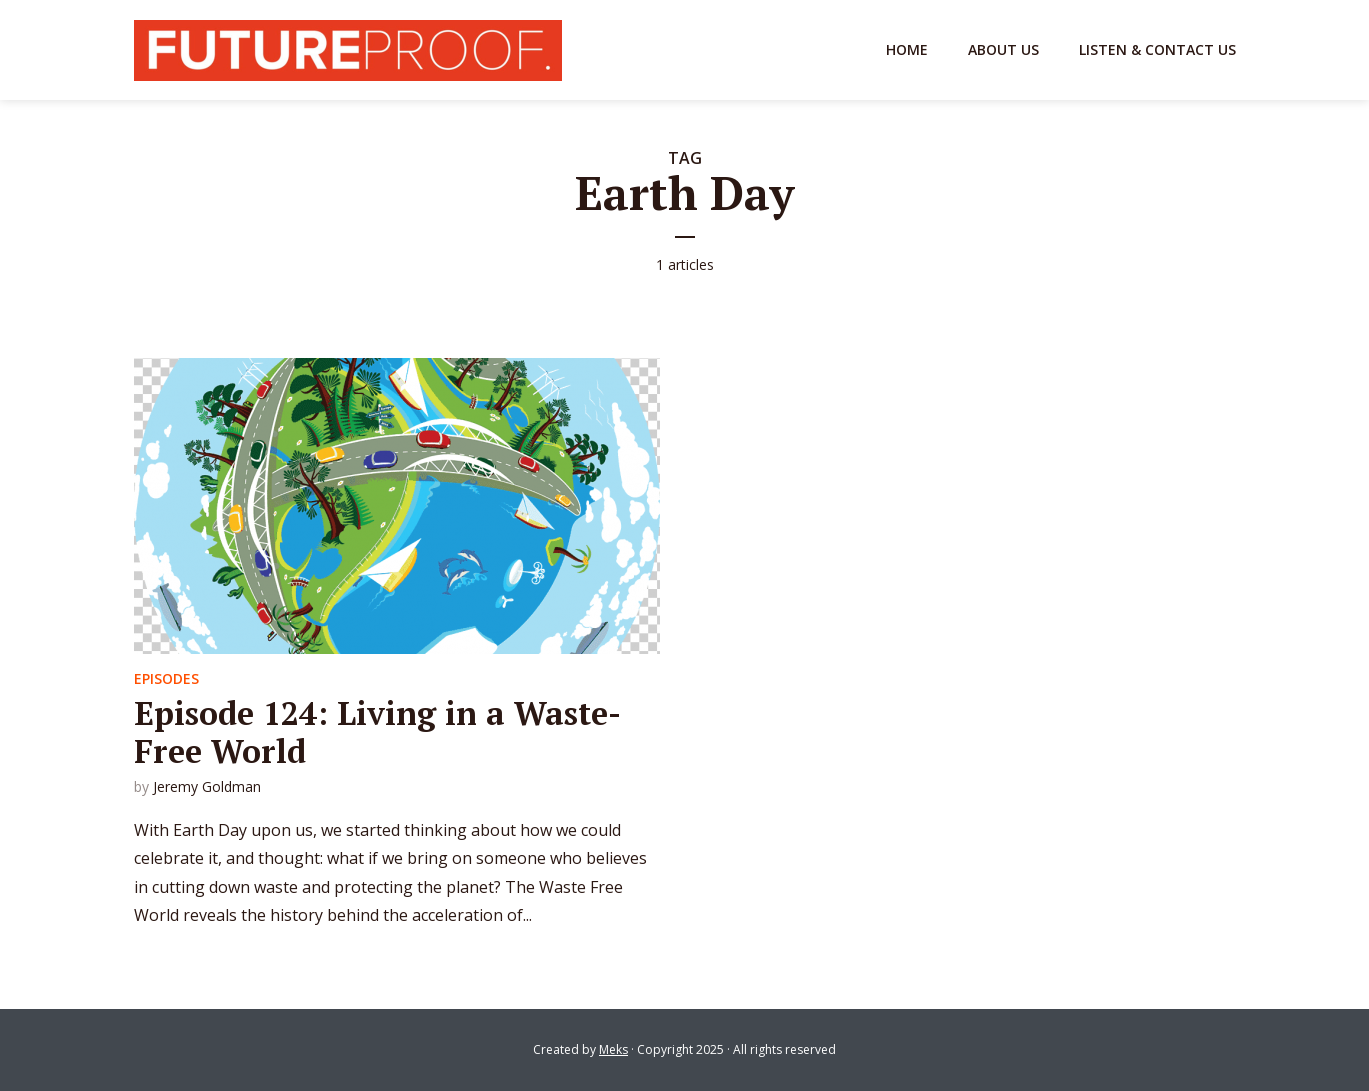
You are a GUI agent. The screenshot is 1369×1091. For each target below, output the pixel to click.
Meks (613, 1049)
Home (907, 49)
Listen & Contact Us (1157, 49)
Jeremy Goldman (207, 786)
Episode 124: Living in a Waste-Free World (377, 732)
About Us (1003, 49)
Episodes (166, 678)
